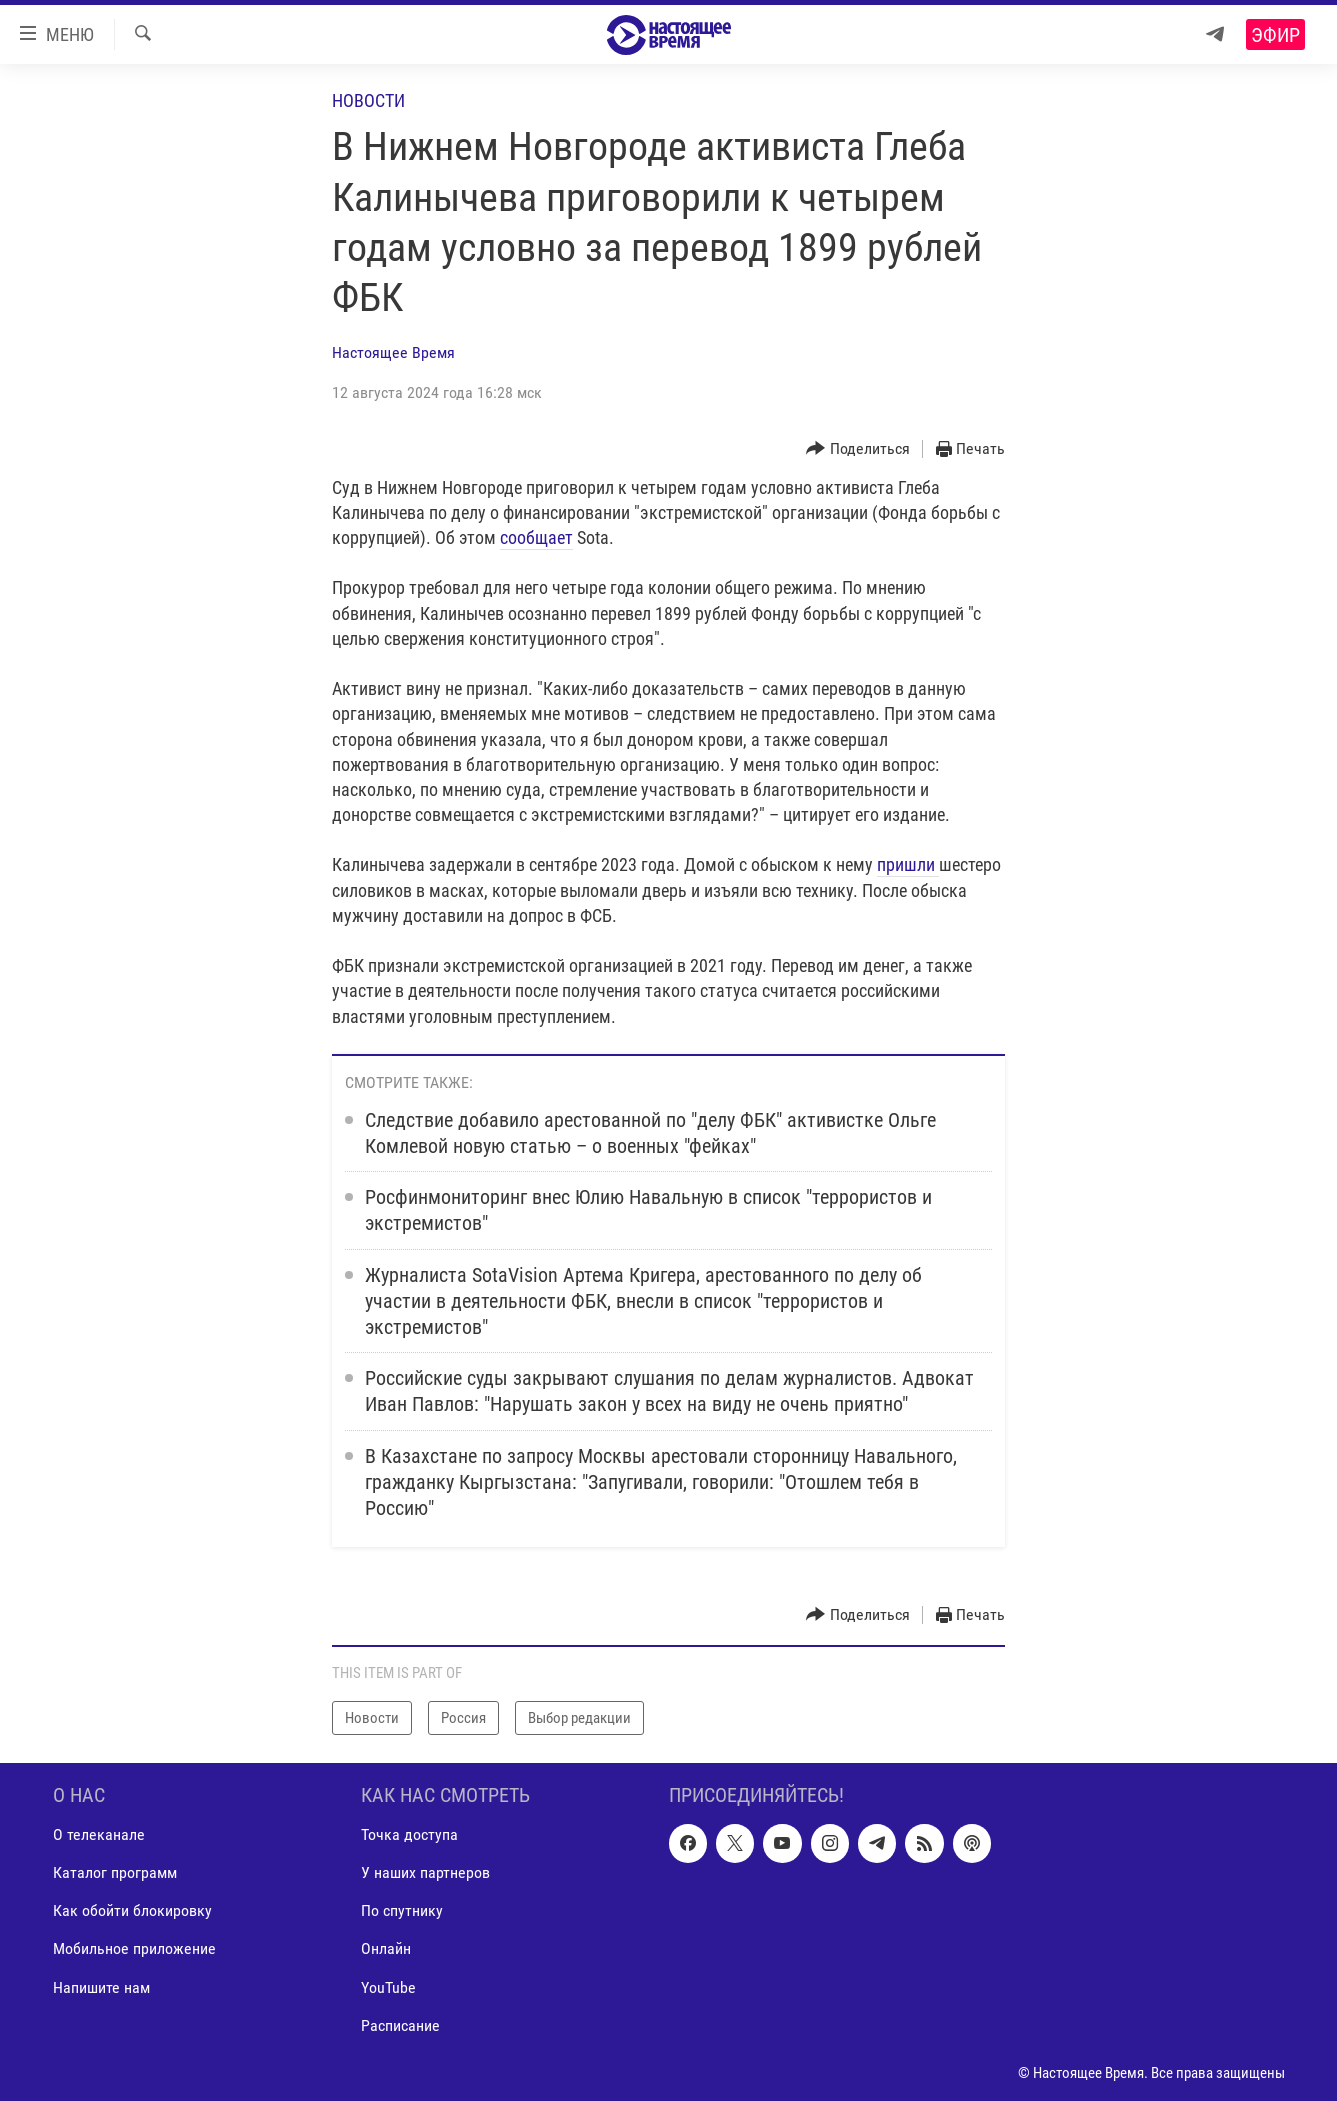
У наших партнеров (425, 1872)
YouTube (388, 1987)
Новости (368, 100)
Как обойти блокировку (132, 1911)
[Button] (858, 449)
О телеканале (99, 1834)
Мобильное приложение (134, 1949)
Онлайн (386, 1949)
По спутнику (402, 1911)
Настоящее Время (393, 352)
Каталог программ (115, 1872)
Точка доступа (409, 1834)
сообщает (536, 537)
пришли (908, 864)
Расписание (400, 2025)
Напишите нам (101, 1987)
